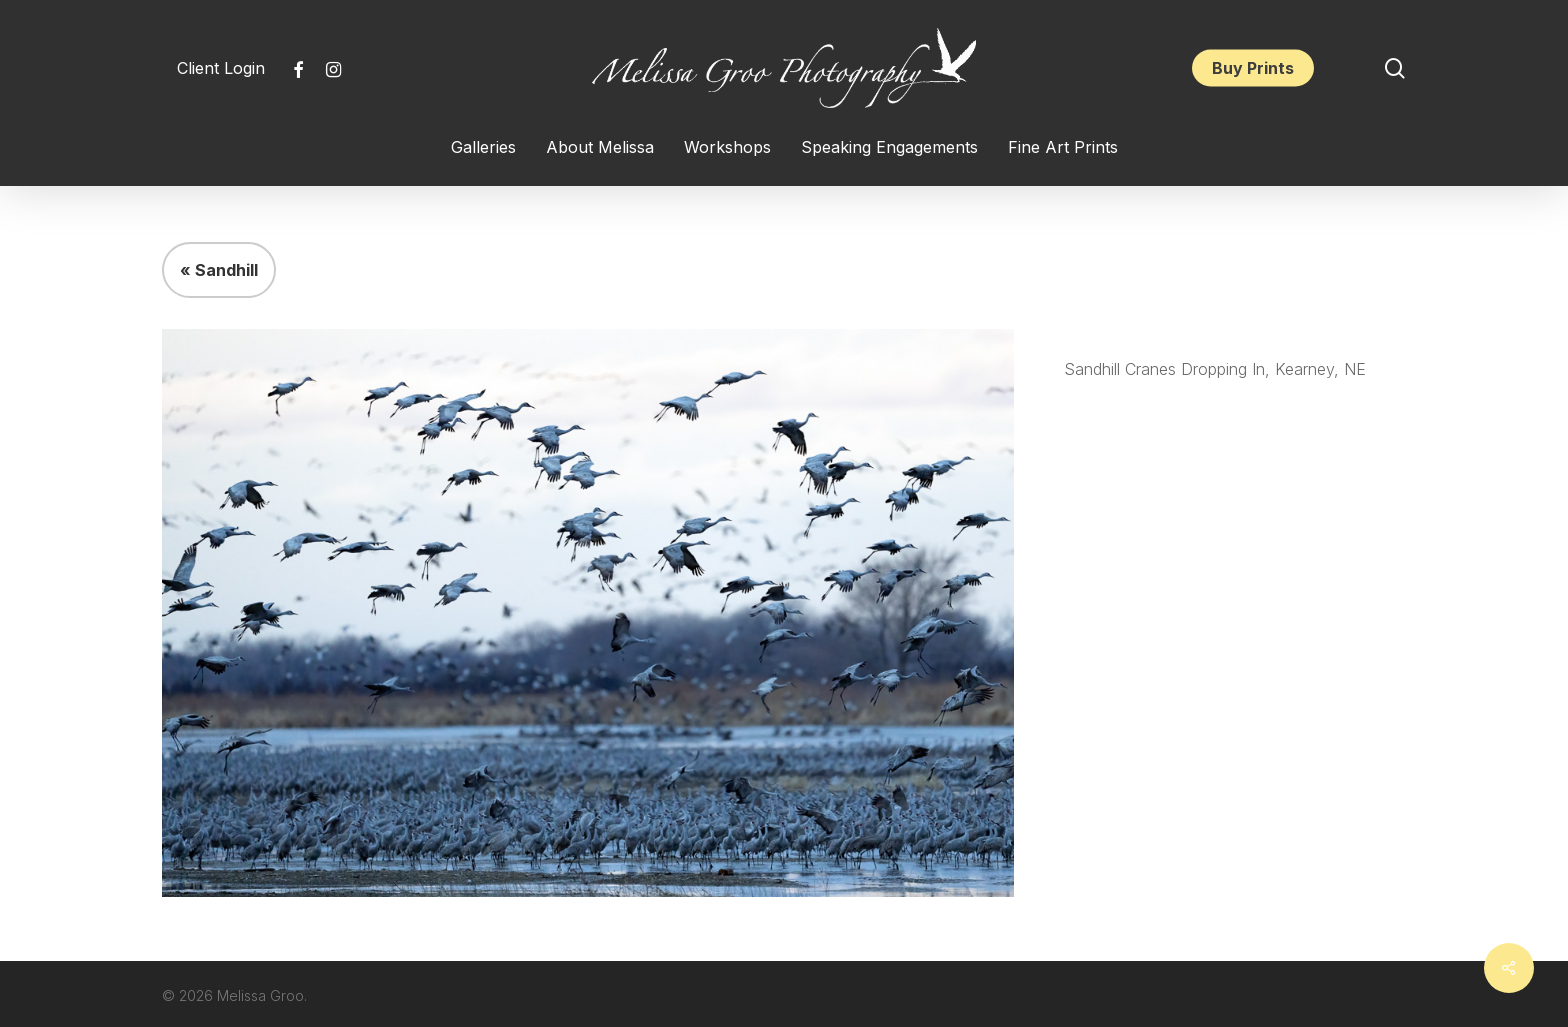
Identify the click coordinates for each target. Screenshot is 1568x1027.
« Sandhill (219, 270)
